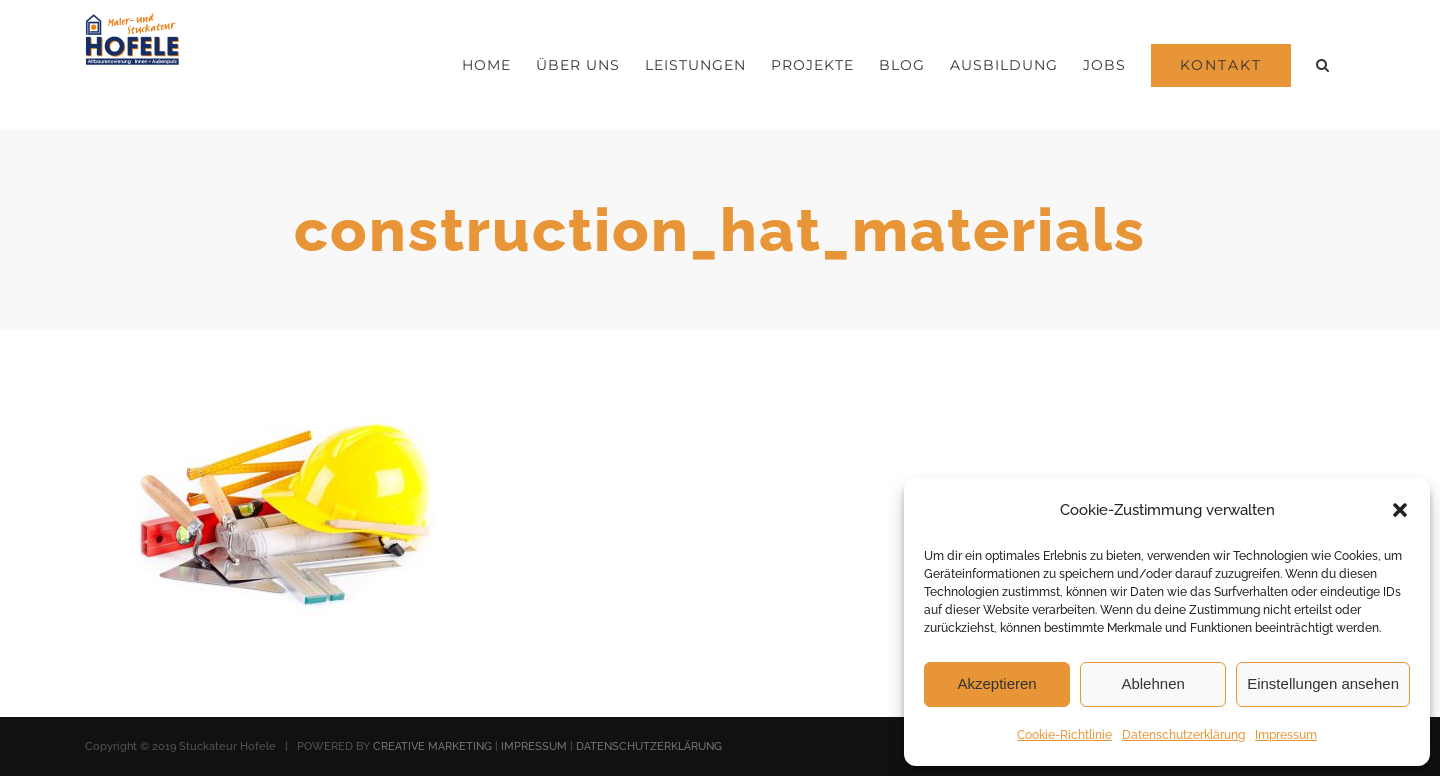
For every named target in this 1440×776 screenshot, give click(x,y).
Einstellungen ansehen (1323, 683)
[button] (1400, 510)
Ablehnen (1152, 683)
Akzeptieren (996, 683)
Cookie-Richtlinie (1064, 735)
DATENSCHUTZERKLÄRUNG (649, 746)
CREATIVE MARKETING (432, 746)
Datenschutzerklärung (1183, 735)
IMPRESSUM (534, 746)
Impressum (1286, 735)
